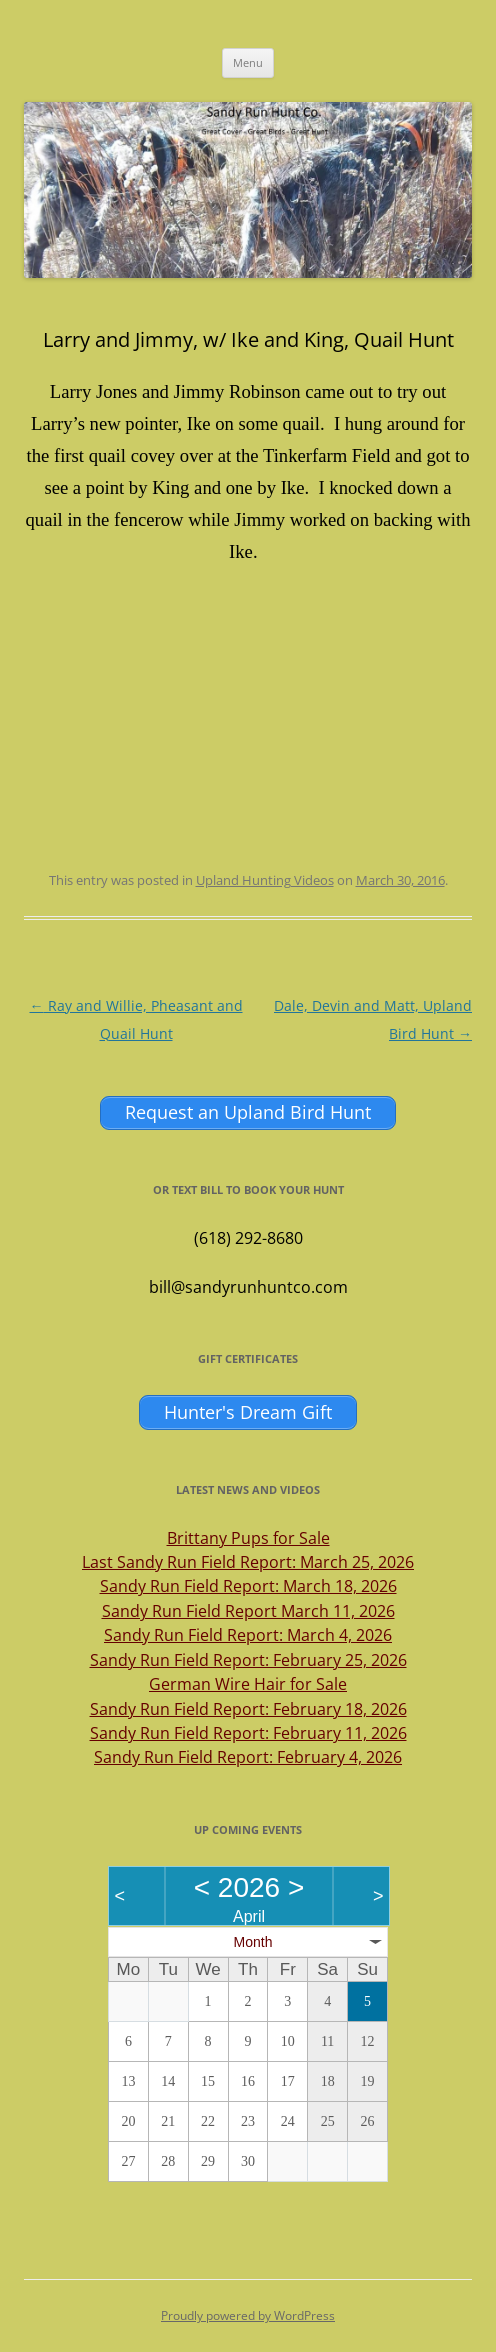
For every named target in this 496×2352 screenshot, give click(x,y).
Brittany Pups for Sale (248, 1538)
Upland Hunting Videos (265, 880)
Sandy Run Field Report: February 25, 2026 (248, 1660)
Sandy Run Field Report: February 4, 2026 (248, 1757)
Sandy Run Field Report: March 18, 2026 (248, 1586)
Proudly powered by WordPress (248, 2315)
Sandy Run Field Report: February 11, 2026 (248, 1733)
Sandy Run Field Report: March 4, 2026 (248, 1635)
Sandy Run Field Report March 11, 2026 (248, 1611)
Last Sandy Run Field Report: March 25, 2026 (248, 1562)
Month (253, 1942)
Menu (248, 62)
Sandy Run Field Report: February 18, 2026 (248, 1709)
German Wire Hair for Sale (248, 1684)
